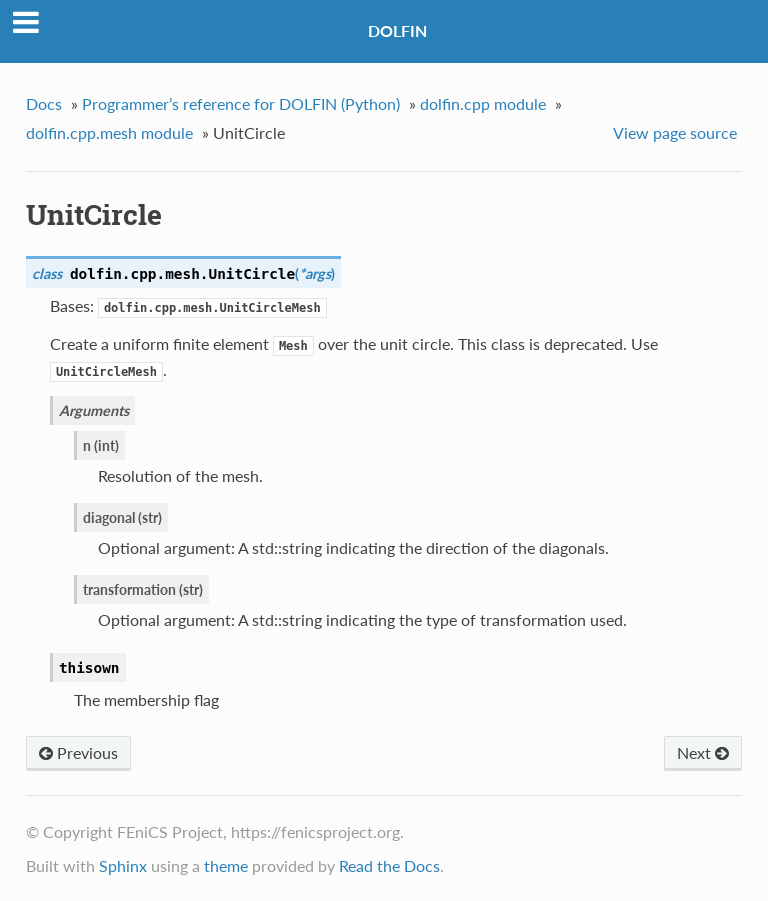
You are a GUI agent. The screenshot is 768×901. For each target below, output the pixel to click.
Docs (44, 103)
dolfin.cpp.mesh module (109, 132)
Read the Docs (389, 865)
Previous (78, 752)
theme (226, 865)
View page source (675, 132)
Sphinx (123, 865)
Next (703, 752)
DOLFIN (397, 30)
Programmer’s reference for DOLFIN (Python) (241, 103)
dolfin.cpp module (483, 103)
